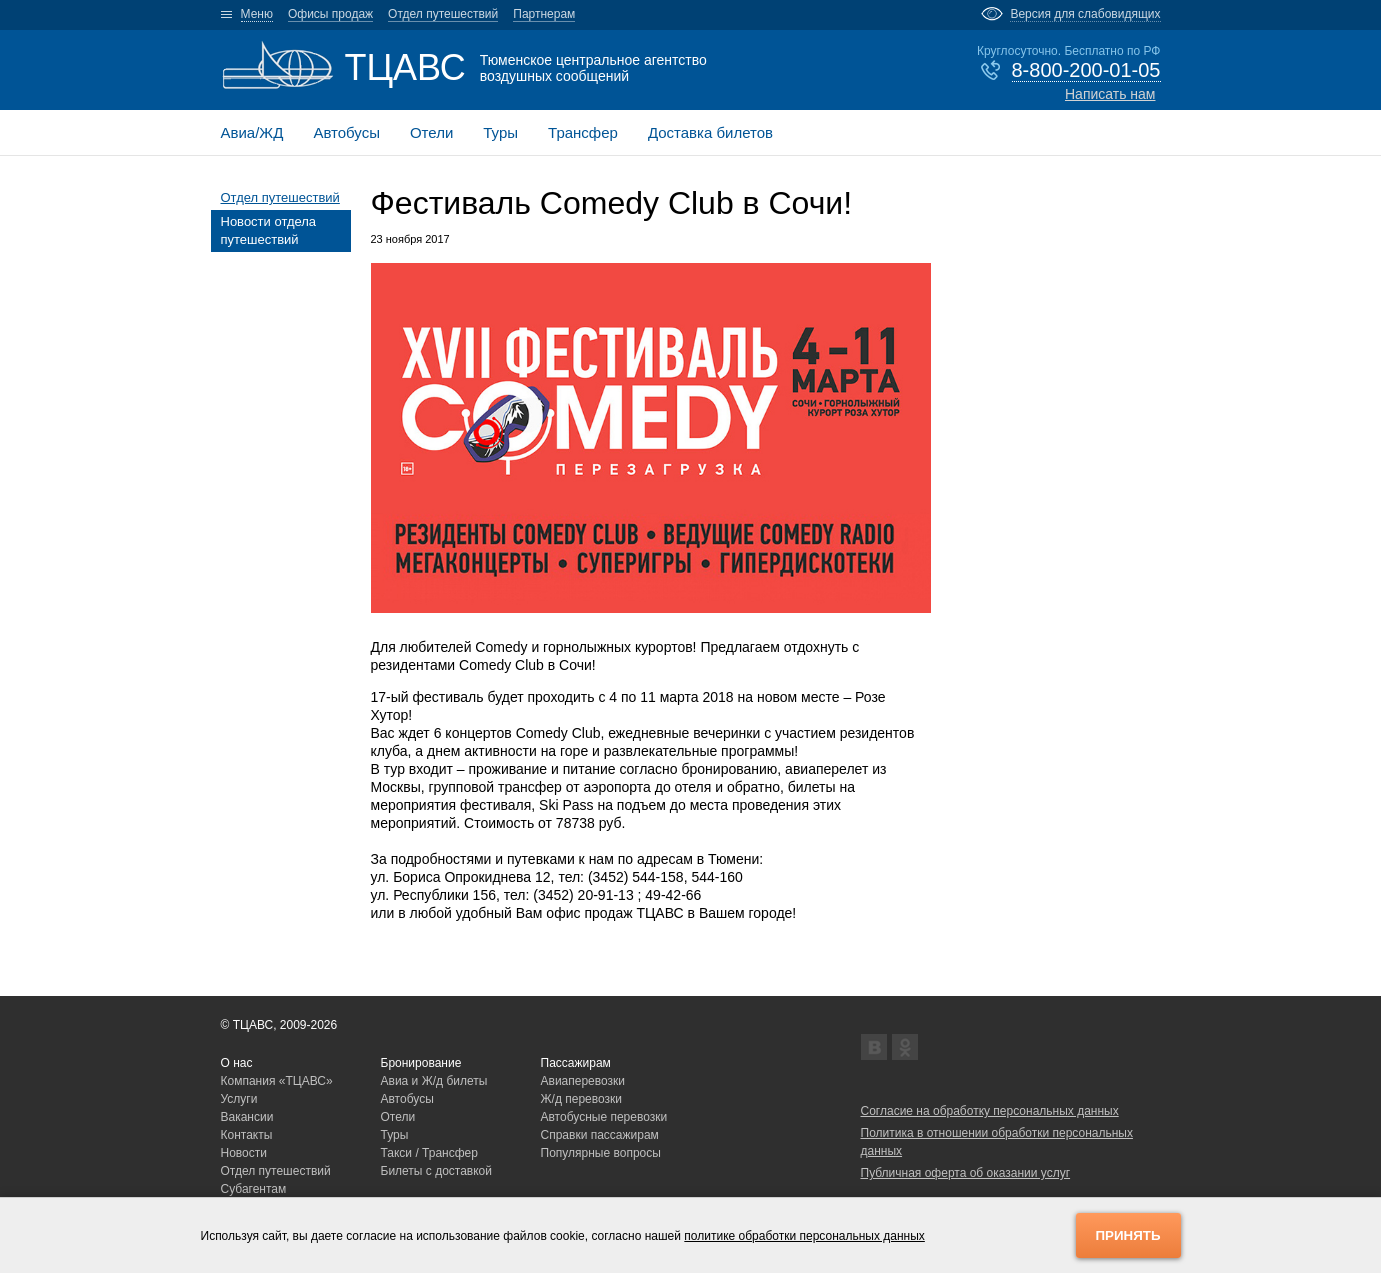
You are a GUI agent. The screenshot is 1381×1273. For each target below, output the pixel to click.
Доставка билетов (710, 132)
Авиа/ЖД (252, 132)
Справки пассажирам (600, 1135)
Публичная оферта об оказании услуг (966, 1173)
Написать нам (1110, 94)
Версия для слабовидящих (1085, 14)
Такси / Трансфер (429, 1153)
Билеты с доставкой (437, 1171)
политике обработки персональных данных (804, 1236)
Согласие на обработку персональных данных (990, 1111)
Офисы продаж (330, 14)
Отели (431, 132)
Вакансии (247, 1117)
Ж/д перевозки (582, 1099)
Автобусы (346, 132)
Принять (1128, 1235)
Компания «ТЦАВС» (277, 1081)
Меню (257, 14)
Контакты (247, 1135)
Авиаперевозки (583, 1081)
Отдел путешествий (443, 14)
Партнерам (544, 14)
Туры (500, 132)
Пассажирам (576, 1063)
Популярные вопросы (601, 1153)
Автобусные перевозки (604, 1117)
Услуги (239, 1099)
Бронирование (421, 1063)
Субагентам (254, 1189)
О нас (237, 1063)
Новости (244, 1153)
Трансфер (583, 132)
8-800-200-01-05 (1086, 70)
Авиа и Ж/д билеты (434, 1081)
